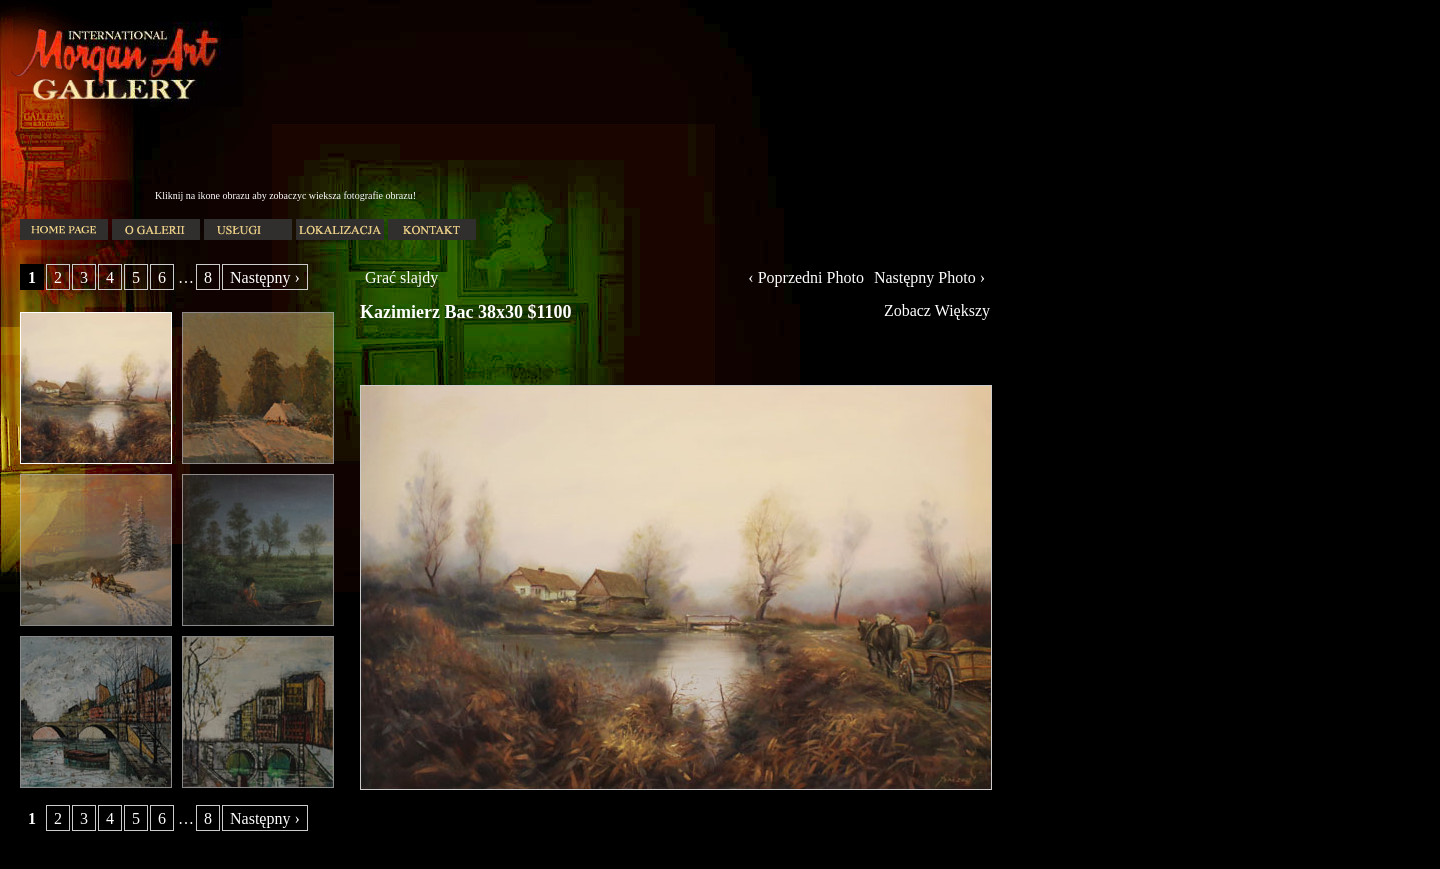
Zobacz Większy (937, 310)
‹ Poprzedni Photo (806, 277)
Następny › (265, 277)
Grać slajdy (401, 277)
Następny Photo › (929, 277)
